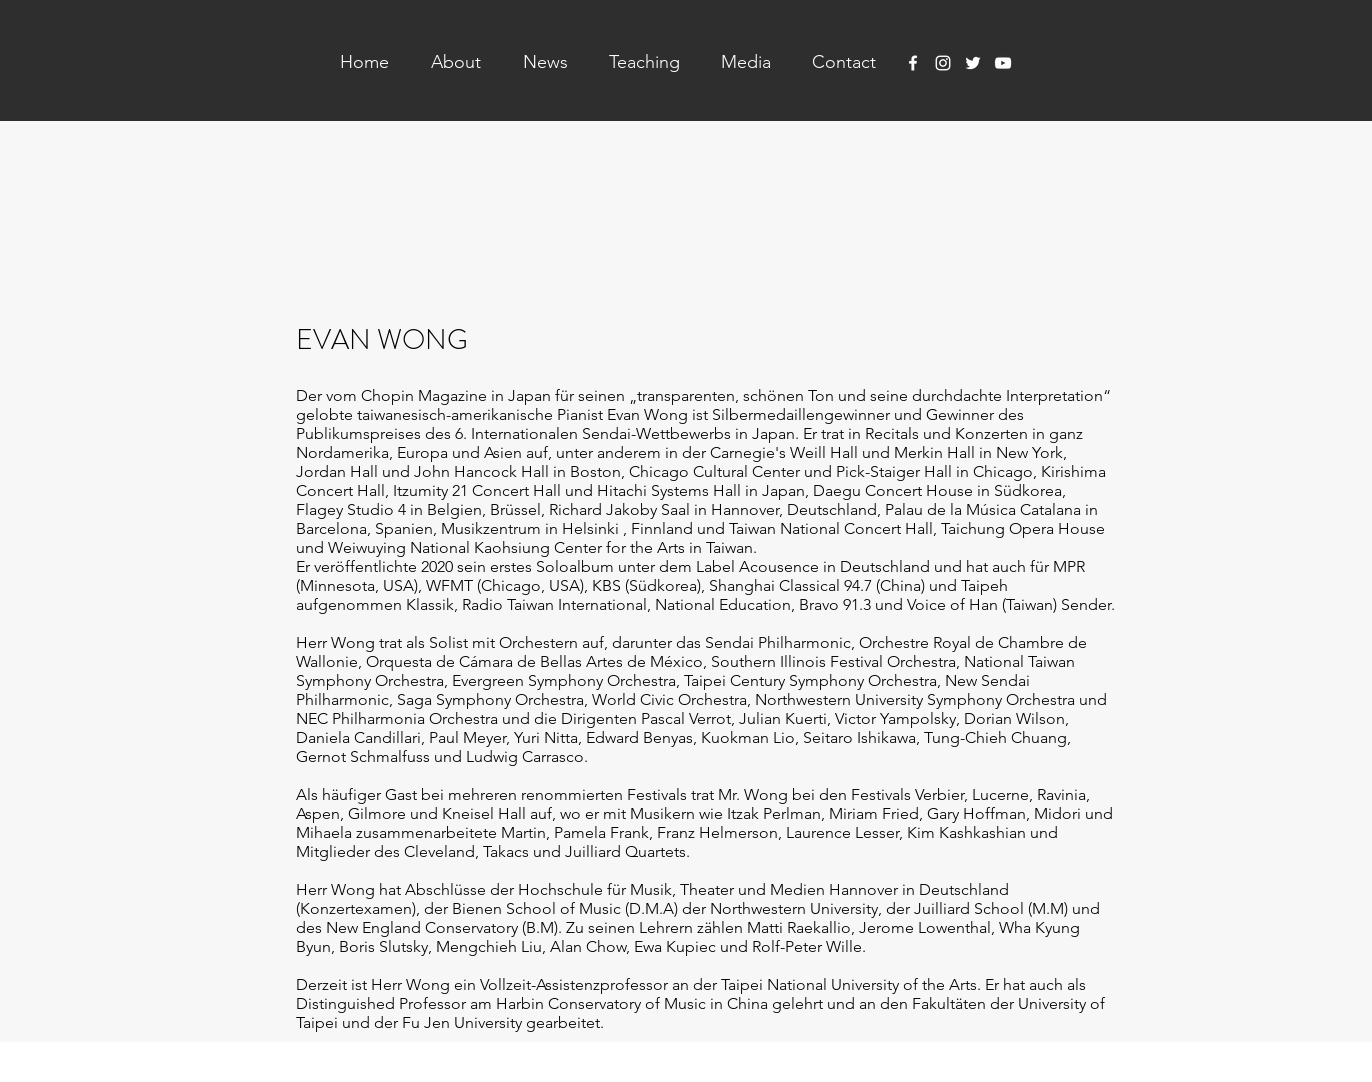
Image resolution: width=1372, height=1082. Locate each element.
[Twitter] (973, 63)
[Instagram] (943, 63)
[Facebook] (913, 63)
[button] (445, 62)
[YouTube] (1003, 63)
